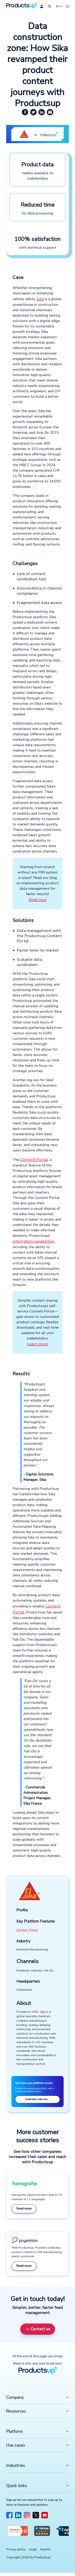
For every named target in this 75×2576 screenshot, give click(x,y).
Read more (24, 2208)
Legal (33, 2549)
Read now (37, 899)
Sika (40, 299)
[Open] (49, 6)
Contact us (37, 2329)
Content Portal (34, 1159)
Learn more (37, 1344)
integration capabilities (33, 1241)
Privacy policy (16, 2549)
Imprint (45, 2549)
